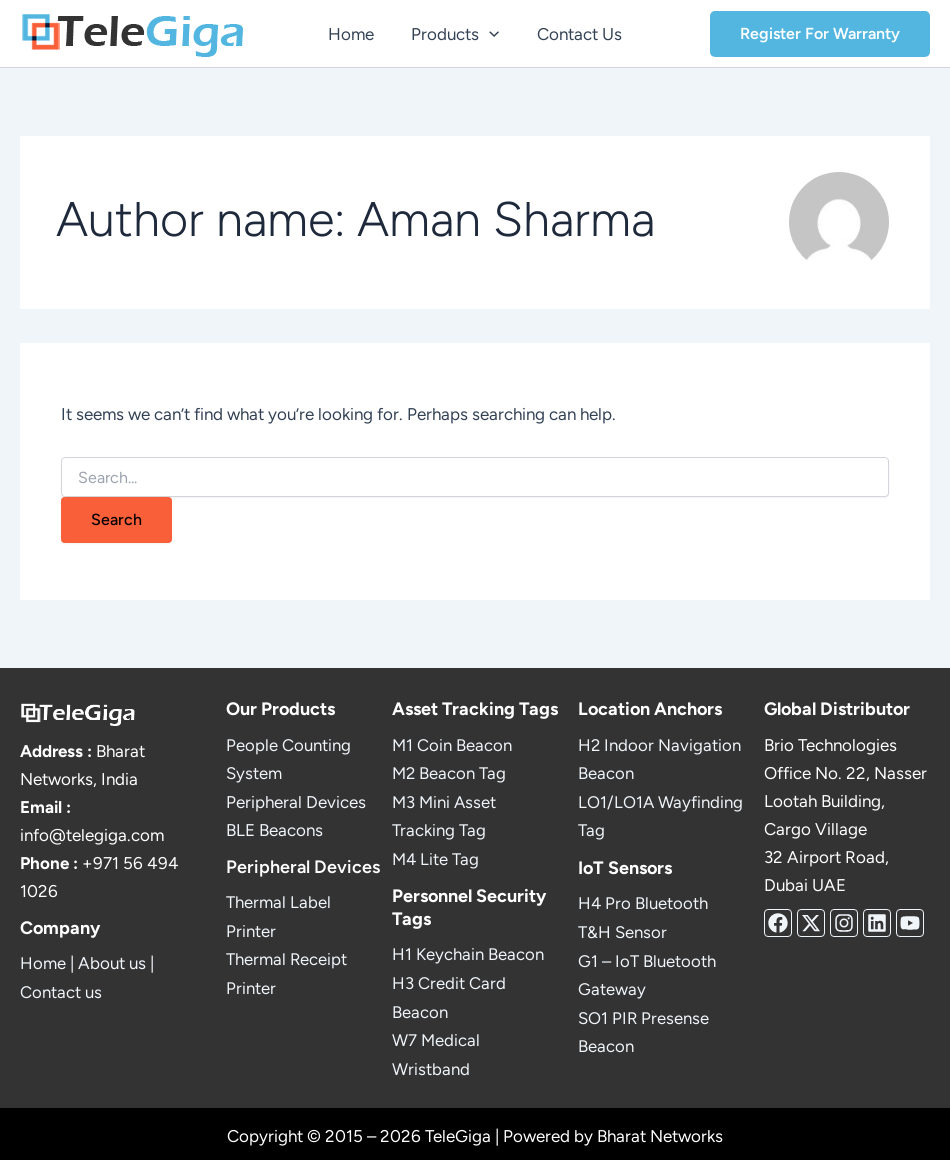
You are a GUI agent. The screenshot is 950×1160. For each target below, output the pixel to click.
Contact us (61, 992)
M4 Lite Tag (436, 857)
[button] (489, 34)
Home (43, 964)
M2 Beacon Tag (449, 773)
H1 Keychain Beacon (468, 952)
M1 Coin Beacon (452, 745)
